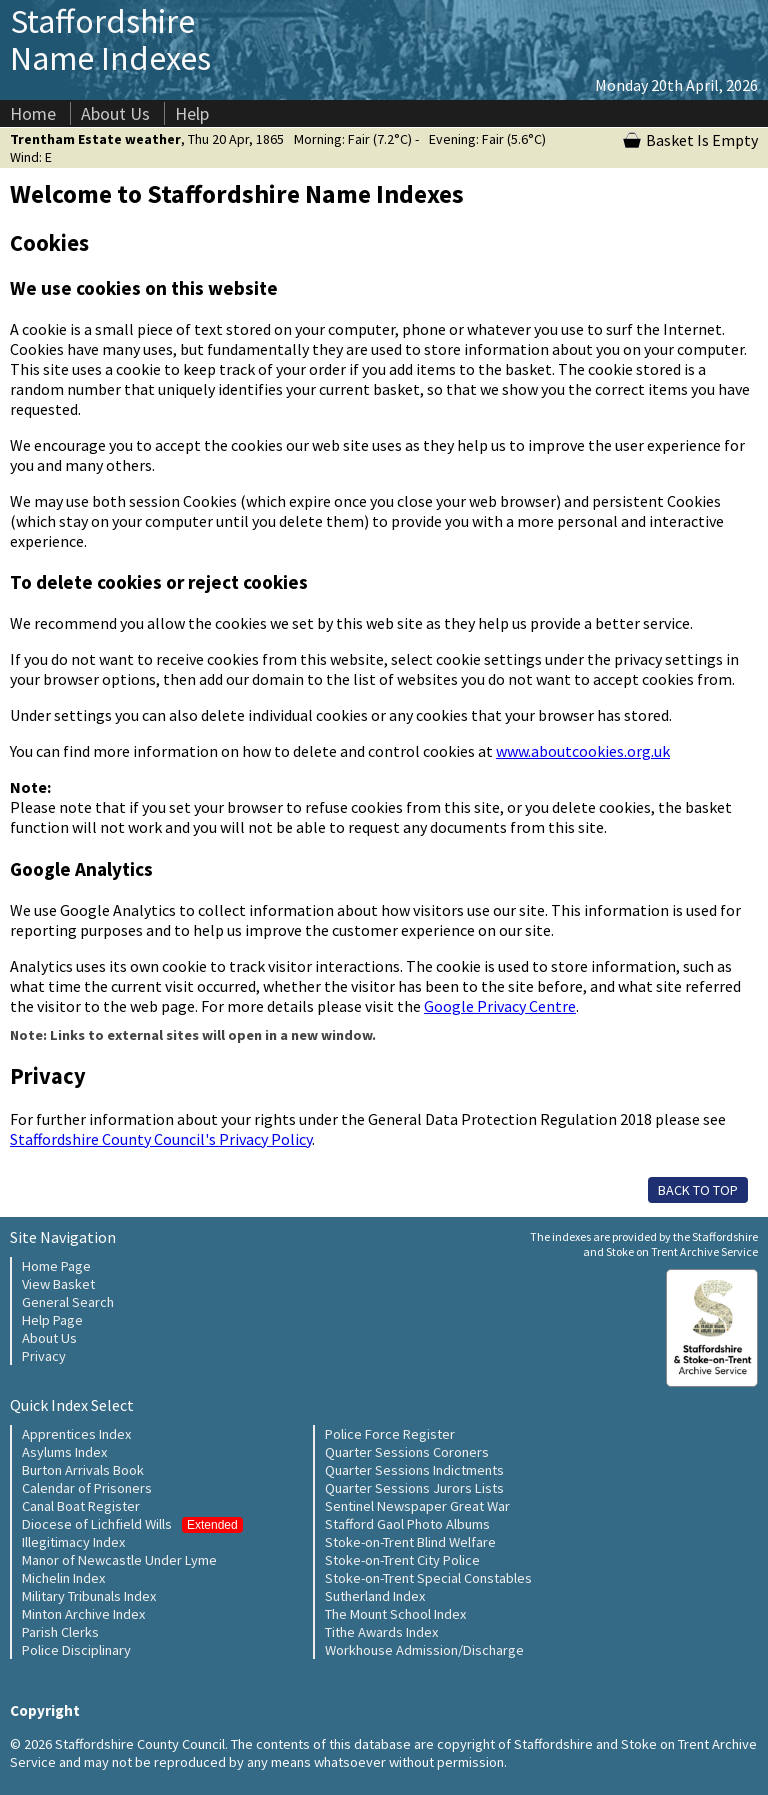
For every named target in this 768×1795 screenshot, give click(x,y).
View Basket (58, 1284)
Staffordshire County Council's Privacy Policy (161, 1139)
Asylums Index (64, 1452)
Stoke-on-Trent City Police (402, 1560)
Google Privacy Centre (500, 1006)
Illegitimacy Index (73, 1542)
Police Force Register (390, 1434)
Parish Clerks (60, 1632)
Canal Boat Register (81, 1506)
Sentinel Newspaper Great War (417, 1506)
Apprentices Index (76, 1434)
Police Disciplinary (76, 1650)
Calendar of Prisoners (87, 1488)
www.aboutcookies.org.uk (583, 751)
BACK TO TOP (698, 1190)
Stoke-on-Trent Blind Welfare (410, 1542)
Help (192, 113)
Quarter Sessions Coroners (407, 1452)
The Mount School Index (395, 1614)
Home (33, 113)
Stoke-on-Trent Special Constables (428, 1578)
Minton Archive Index (83, 1614)
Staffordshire (110, 39)
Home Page (56, 1266)
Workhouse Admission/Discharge (424, 1650)
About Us (115, 113)
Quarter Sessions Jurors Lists (414, 1488)
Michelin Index (63, 1578)
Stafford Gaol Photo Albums (407, 1524)
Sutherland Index (375, 1596)
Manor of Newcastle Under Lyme (119, 1560)
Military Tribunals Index (89, 1596)
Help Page (52, 1320)
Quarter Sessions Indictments (414, 1470)
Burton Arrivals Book (83, 1470)
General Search (68, 1302)
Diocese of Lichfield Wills (132, 1524)
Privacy (44, 1356)
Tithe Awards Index (381, 1632)
